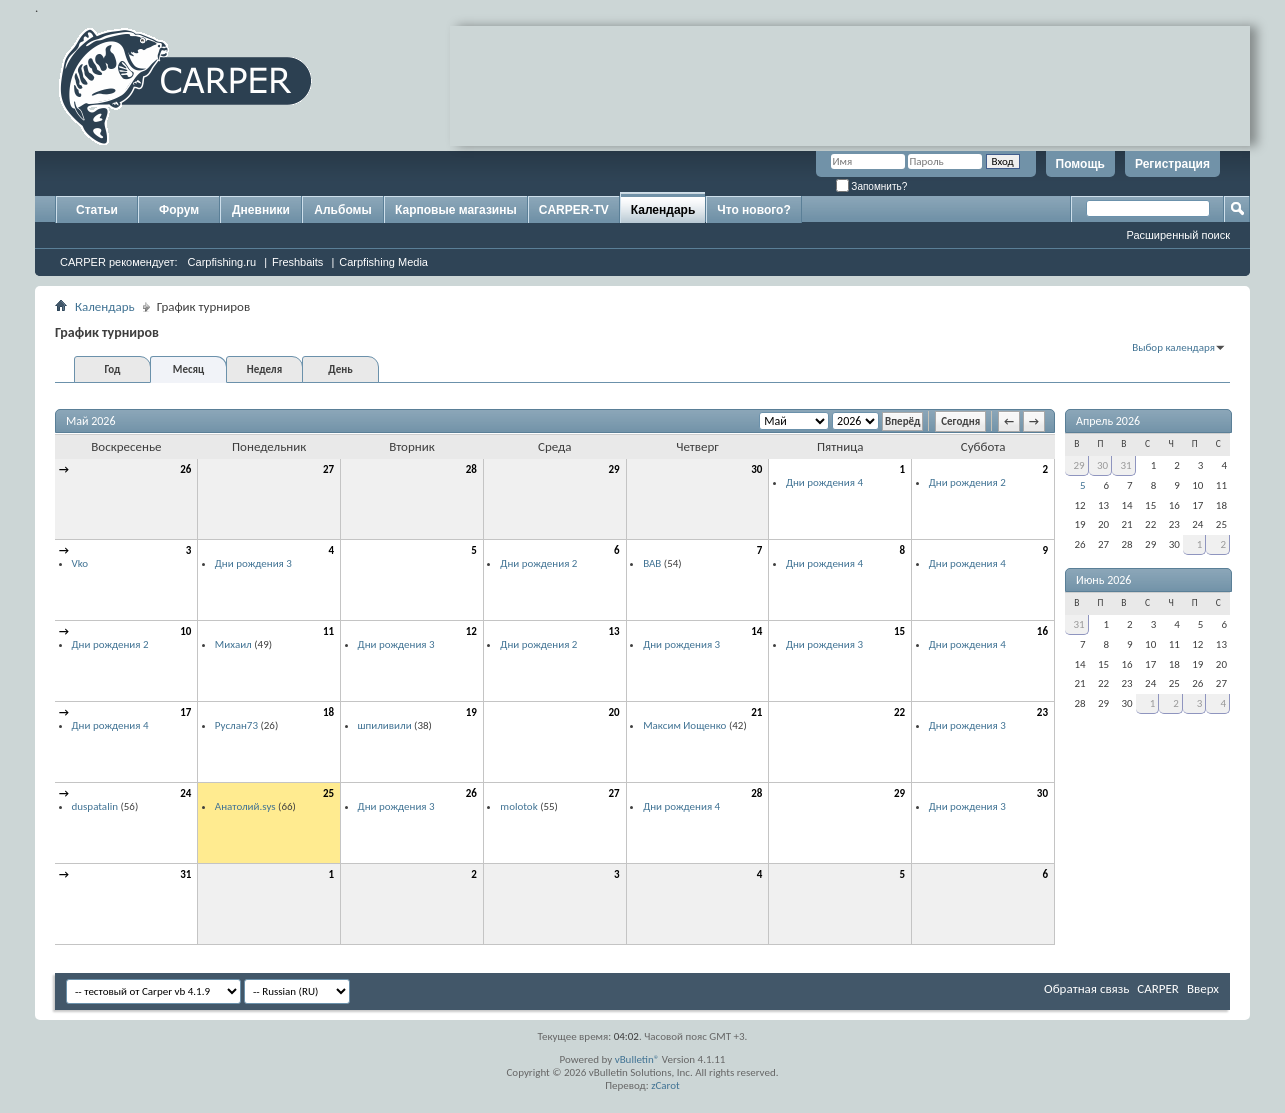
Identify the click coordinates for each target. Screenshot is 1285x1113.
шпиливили (385, 725)
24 (185, 793)
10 (185, 631)
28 (471, 469)
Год (112, 369)
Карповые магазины (456, 210)
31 (185, 874)
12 (471, 631)
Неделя (264, 369)
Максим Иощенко (684, 725)
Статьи (97, 210)
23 (1042, 712)
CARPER (1158, 988)
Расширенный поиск (1178, 235)
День (340, 369)
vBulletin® (637, 1059)
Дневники (261, 210)
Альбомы (342, 210)
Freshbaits (297, 262)
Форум (179, 210)
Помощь (1080, 164)
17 (185, 712)
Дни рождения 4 (824, 482)
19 (471, 712)
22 (899, 712)
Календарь (663, 210)
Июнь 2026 (1103, 580)
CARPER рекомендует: (119, 262)
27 (328, 469)
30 (756, 469)
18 (328, 712)
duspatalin (95, 806)
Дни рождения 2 (967, 482)
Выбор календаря (1173, 347)
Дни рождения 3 (253, 563)
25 (328, 793)
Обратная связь (1086, 988)
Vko (80, 563)
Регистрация (1172, 164)
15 (899, 631)
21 (756, 712)
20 (613, 712)
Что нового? (753, 210)
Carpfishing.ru (222, 262)
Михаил (233, 644)
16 (1042, 631)
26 (185, 469)
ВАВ (652, 563)
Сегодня (960, 421)
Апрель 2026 (1108, 421)
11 (328, 631)
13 (613, 631)
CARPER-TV (574, 210)
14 (756, 631)
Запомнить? (872, 186)
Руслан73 (236, 725)
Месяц (188, 369)
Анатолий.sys (245, 806)
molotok (518, 806)
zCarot (665, 1085)
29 (613, 469)
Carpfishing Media (383, 262)
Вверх (1203, 988)
